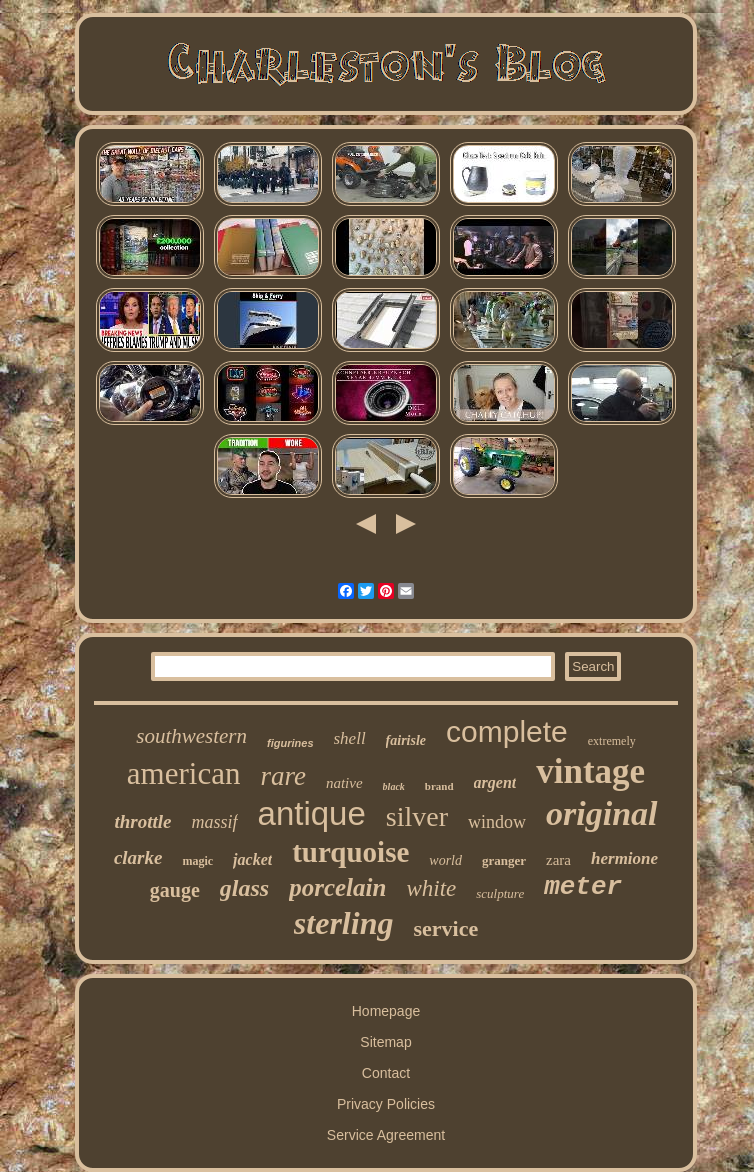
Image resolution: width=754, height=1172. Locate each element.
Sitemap (385, 1042)
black (394, 786)
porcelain (337, 887)
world (445, 860)
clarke (138, 857)
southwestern (191, 736)
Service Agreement (386, 1135)
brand (439, 786)
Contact (386, 1073)
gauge (175, 890)
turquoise (350, 852)
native (344, 783)
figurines (290, 743)
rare (283, 776)
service (445, 928)
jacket (252, 859)
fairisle (406, 740)
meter (583, 887)
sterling (344, 923)
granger (504, 860)
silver (417, 816)
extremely (612, 741)
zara (558, 860)
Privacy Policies (386, 1104)
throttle (143, 821)
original (601, 813)
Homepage (386, 1011)
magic (197, 861)
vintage (590, 771)
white (431, 888)
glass (244, 888)
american (184, 773)
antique (312, 813)
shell (350, 738)
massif (215, 822)
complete (507, 731)
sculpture (500, 893)
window (497, 822)
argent (495, 782)
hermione (624, 858)
